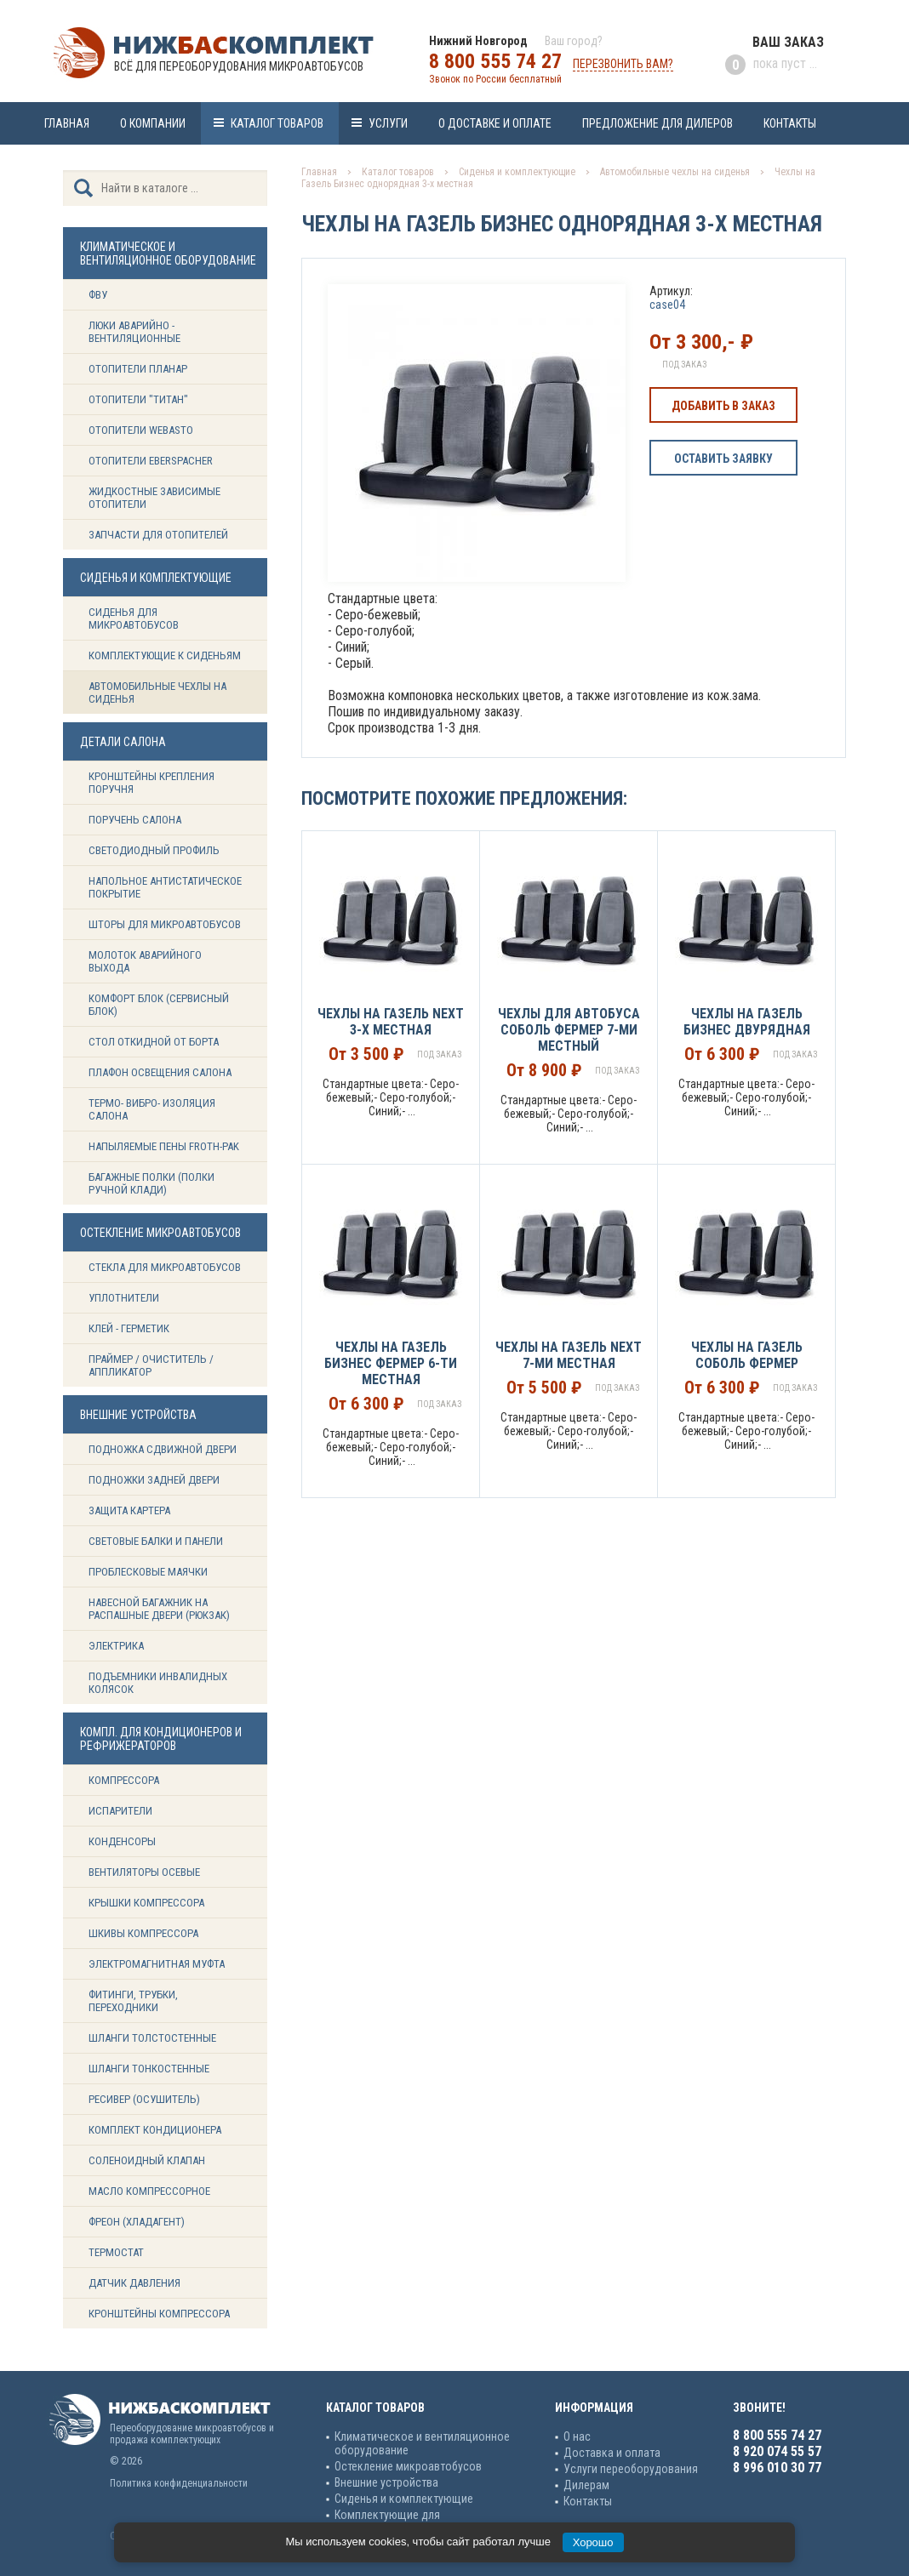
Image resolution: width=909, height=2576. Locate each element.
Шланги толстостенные (152, 2038)
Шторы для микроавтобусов (165, 924)
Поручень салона (135, 819)
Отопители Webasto (141, 430)
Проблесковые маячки (148, 1571)
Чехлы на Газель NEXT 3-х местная (390, 1022)
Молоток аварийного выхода (145, 961)
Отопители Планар (138, 368)
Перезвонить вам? (623, 64)
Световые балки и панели (156, 1541)
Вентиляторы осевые (144, 1872)
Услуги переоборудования (630, 2469)
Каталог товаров (277, 123)
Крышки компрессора (146, 1902)
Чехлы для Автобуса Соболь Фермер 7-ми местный (569, 1030)
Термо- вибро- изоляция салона (152, 1109)
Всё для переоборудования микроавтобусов (238, 66)
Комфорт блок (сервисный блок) (159, 1004)
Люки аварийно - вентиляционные (134, 332)
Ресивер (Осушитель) (144, 2099)
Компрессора (124, 1780)
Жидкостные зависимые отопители (154, 497)
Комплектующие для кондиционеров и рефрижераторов (424, 2521)
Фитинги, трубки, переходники (133, 2001)
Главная (66, 123)
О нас (577, 2436)
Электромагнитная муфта (157, 1964)
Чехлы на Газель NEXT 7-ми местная (568, 1355)
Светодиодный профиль (154, 850)
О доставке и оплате (495, 123)
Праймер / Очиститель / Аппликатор (151, 1365)
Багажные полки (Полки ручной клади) (151, 1183)
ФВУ (98, 294)
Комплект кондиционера (155, 2129)
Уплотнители (124, 1297)
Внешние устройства (386, 2482)
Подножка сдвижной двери (163, 1449)
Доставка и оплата (611, 2452)
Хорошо (593, 2542)
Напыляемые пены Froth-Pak (165, 1146)
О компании (153, 123)
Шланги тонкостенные (149, 2068)
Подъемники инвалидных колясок (158, 1682)
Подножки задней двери (154, 1479)
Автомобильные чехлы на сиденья (157, 692)
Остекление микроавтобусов (408, 2466)
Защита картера (129, 1510)
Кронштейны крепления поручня (151, 782)
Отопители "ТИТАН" (138, 399)
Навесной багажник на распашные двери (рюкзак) (159, 1608)
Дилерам (586, 2485)
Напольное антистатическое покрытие (165, 887)
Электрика (116, 1645)
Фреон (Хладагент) (137, 2221)
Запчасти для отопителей (158, 534)
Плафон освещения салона (160, 1072)
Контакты (789, 123)
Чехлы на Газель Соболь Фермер (747, 1355)
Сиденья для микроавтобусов (134, 618)
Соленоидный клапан (147, 2160)
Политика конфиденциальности (179, 2483)
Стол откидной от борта (154, 1041)
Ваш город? (574, 41)
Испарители (120, 1810)
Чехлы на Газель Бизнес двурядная (746, 1022)
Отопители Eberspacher (151, 460)
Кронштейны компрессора (159, 2313)
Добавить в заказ (723, 406)
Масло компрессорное (149, 2191)
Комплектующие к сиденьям (165, 655)
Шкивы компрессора (143, 1933)
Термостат (116, 2252)
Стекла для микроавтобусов (165, 1267)
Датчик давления (134, 2283)
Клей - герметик (129, 1328)
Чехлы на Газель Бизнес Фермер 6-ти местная (390, 1363)
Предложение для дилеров (657, 123)
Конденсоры (122, 1841)
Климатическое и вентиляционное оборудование (422, 2443)
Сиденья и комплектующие (517, 172)
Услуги (388, 123)
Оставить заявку (723, 458)
